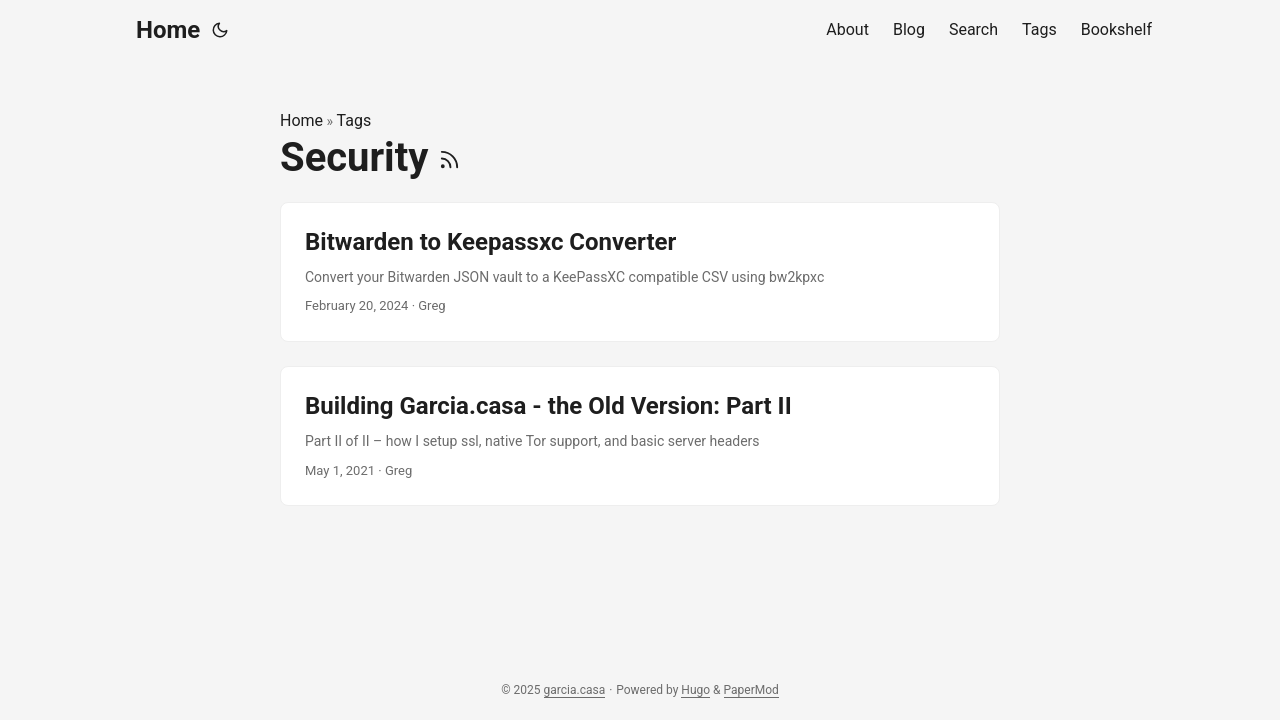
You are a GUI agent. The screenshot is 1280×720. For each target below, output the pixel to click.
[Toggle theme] (220, 30)
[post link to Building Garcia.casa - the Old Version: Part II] (640, 436)
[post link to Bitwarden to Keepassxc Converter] (640, 272)
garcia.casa (575, 690)
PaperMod (751, 690)
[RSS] (449, 157)
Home (168, 30)
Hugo (695, 690)
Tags (354, 120)
